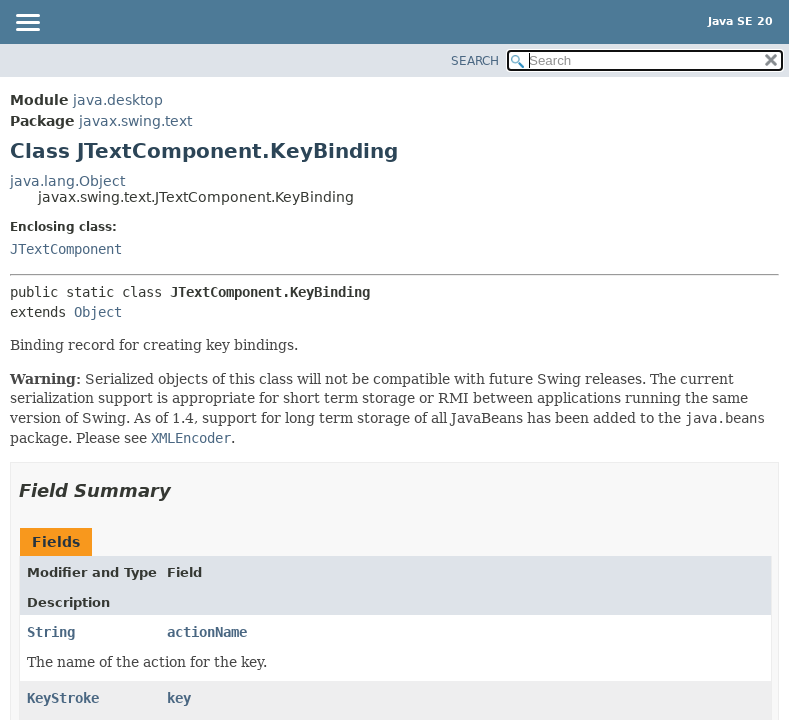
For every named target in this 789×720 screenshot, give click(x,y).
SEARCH (475, 61)
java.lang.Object (67, 181)
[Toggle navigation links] (27, 24)
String (51, 632)
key (179, 698)
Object (98, 312)
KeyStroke (63, 698)
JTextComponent (66, 249)
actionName (207, 632)
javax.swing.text (135, 121)
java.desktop (118, 100)
